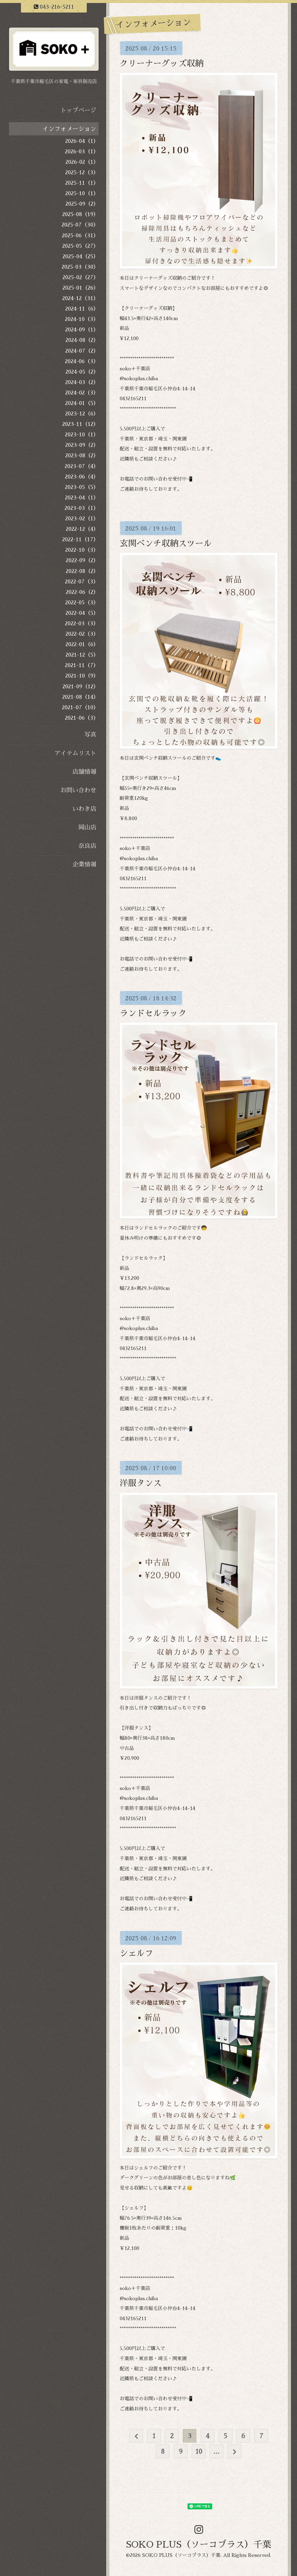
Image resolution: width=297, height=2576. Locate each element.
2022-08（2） (82, 571)
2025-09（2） (82, 204)
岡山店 (87, 827)
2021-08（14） (80, 697)
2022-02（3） (82, 634)
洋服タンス (141, 1483)
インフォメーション (69, 129)
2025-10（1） (82, 193)
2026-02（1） (82, 162)
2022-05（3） (82, 602)
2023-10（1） (82, 434)
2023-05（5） (82, 487)
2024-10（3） (82, 319)
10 (198, 2451)
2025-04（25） (81, 256)
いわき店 (84, 809)
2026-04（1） (82, 141)
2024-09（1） (82, 329)
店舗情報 (84, 772)
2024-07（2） (82, 351)
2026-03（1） (82, 151)
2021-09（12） (81, 686)
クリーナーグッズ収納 (161, 63)
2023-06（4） (82, 476)
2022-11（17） (80, 539)
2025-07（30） (80, 224)
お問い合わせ (78, 790)
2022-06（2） (82, 592)
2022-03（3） (82, 623)
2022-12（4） (82, 529)
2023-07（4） (82, 466)
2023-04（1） (82, 497)
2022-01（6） (82, 644)
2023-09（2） (82, 445)
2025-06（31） (80, 235)
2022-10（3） (82, 550)
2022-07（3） (82, 581)
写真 (90, 735)
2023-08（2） (82, 455)
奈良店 (87, 846)
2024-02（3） (82, 392)
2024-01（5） (82, 403)
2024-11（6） (82, 308)
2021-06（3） (82, 718)
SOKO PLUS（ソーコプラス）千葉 (198, 2544)
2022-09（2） (82, 560)
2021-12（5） (82, 655)
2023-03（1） (82, 508)
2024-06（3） (82, 361)
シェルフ (136, 1953)
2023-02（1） (82, 518)
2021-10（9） (82, 675)
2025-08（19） (80, 214)
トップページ (78, 110)
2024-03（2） (82, 382)
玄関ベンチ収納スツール (166, 543)
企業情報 (84, 864)
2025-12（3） (82, 172)
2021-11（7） (82, 665)
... (216, 2451)
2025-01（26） (81, 288)
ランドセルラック (153, 1013)
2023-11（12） (80, 424)
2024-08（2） (82, 340)
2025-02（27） (81, 277)
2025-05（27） (80, 246)
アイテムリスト (75, 753)
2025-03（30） (80, 267)
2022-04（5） (82, 613)
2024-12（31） (80, 298)
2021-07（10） (80, 707)
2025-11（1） (82, 183)
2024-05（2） (82, 371)
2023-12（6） (82, 413)
